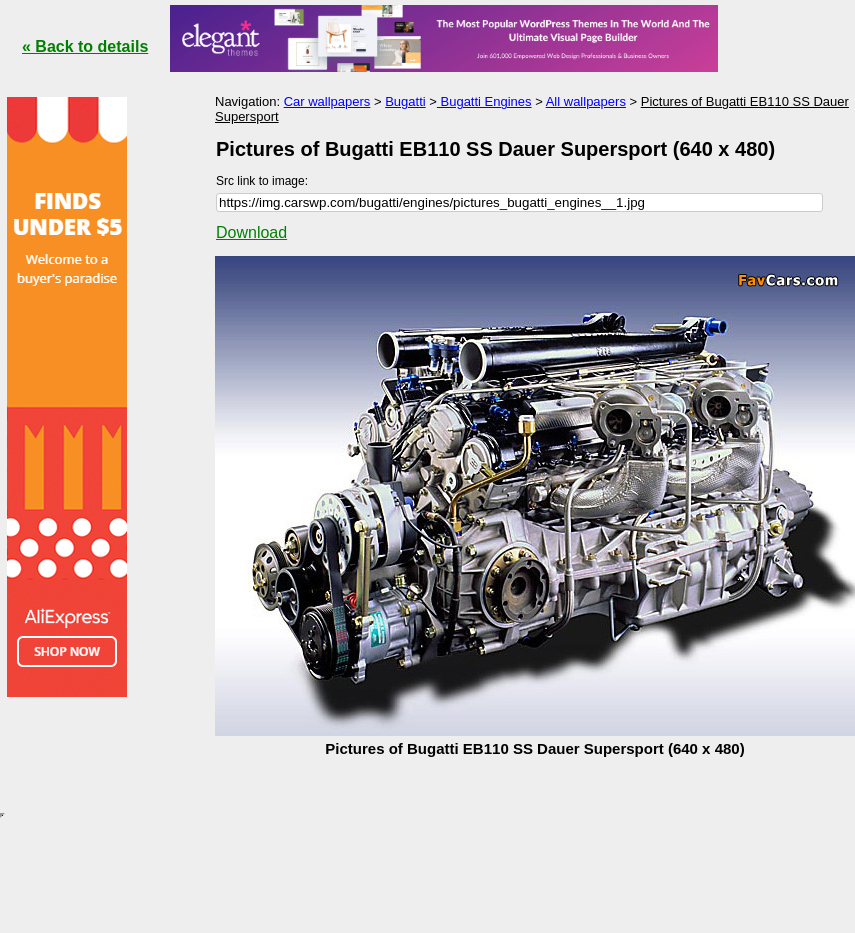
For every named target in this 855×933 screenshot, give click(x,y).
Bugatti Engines (484, 101)
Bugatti (405, 101)
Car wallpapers (327, 101)
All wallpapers (586, 101)
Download (251, 232)
